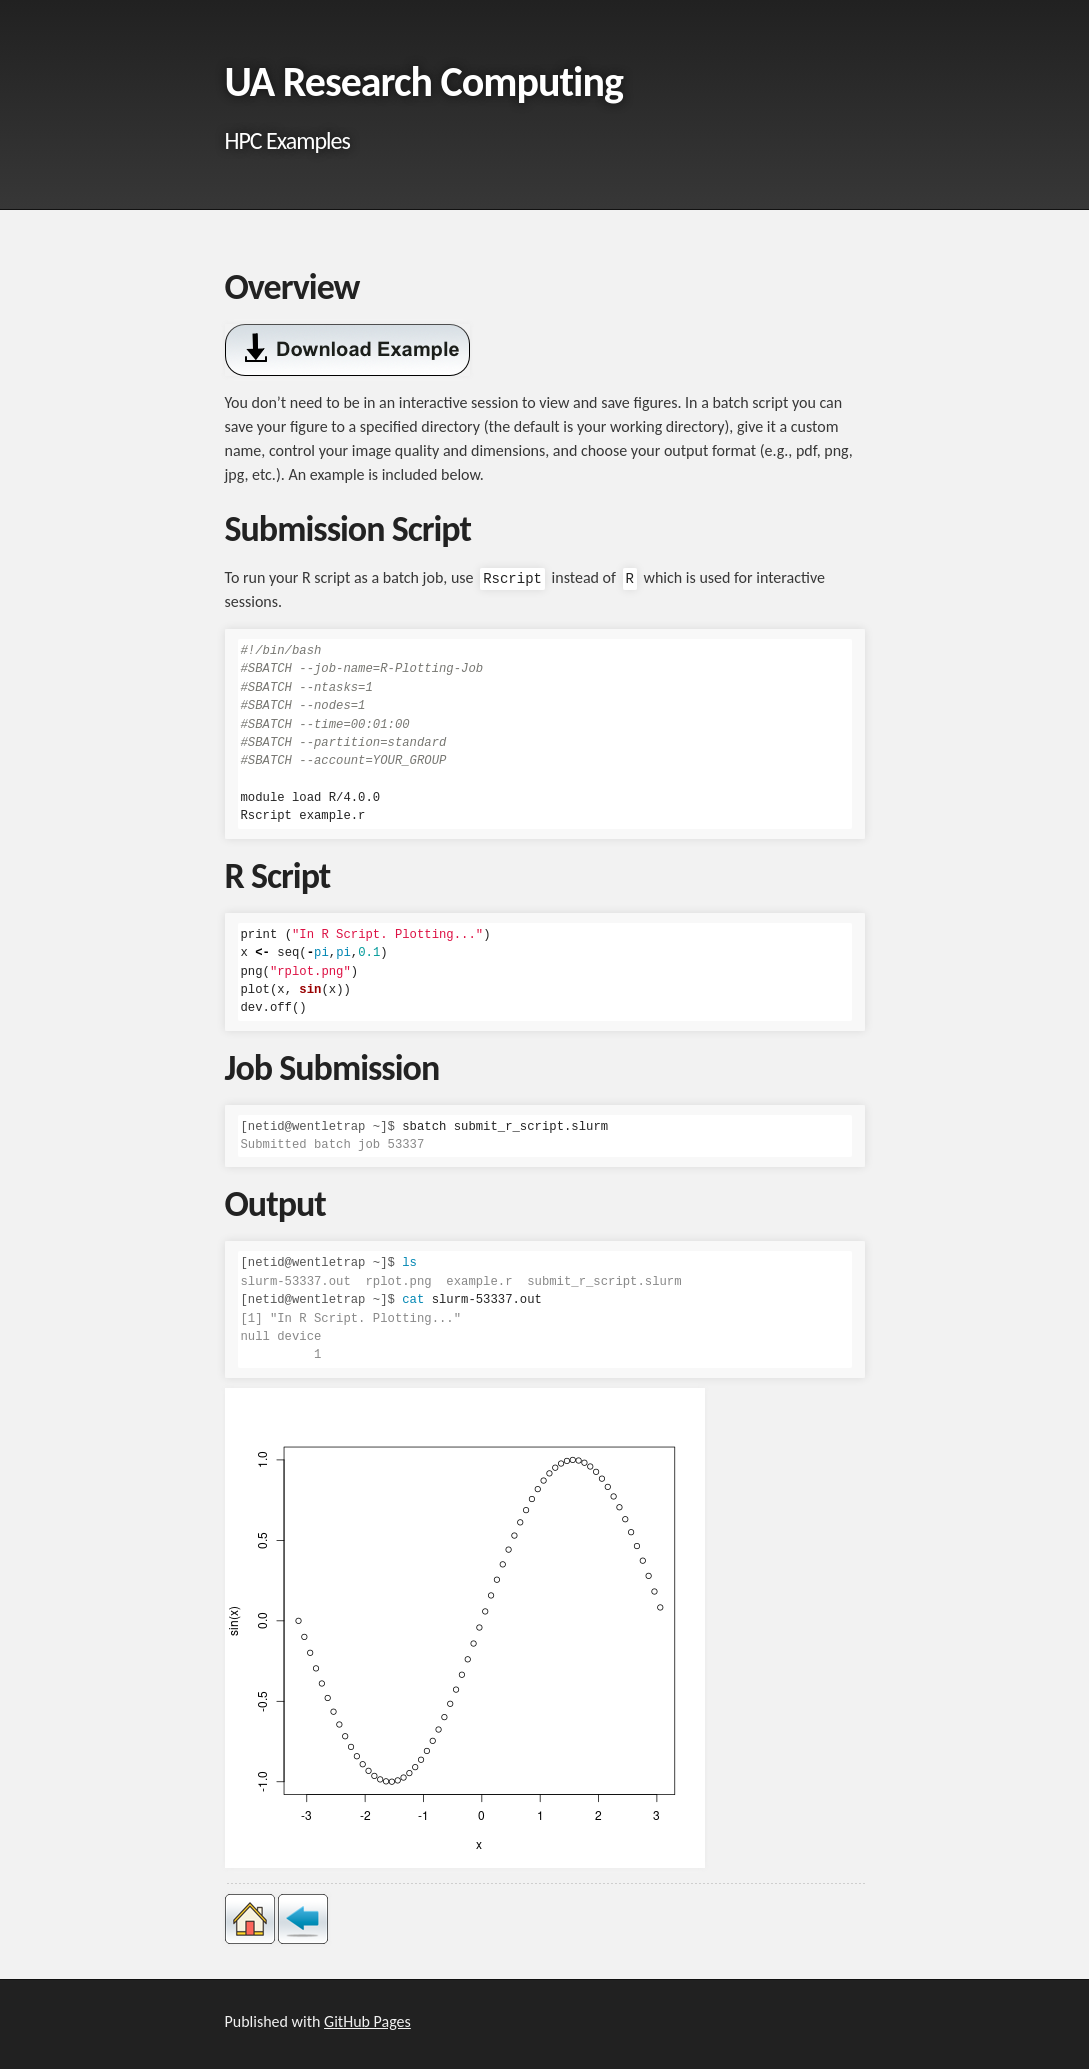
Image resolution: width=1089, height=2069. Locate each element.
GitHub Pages (367, 2021)
